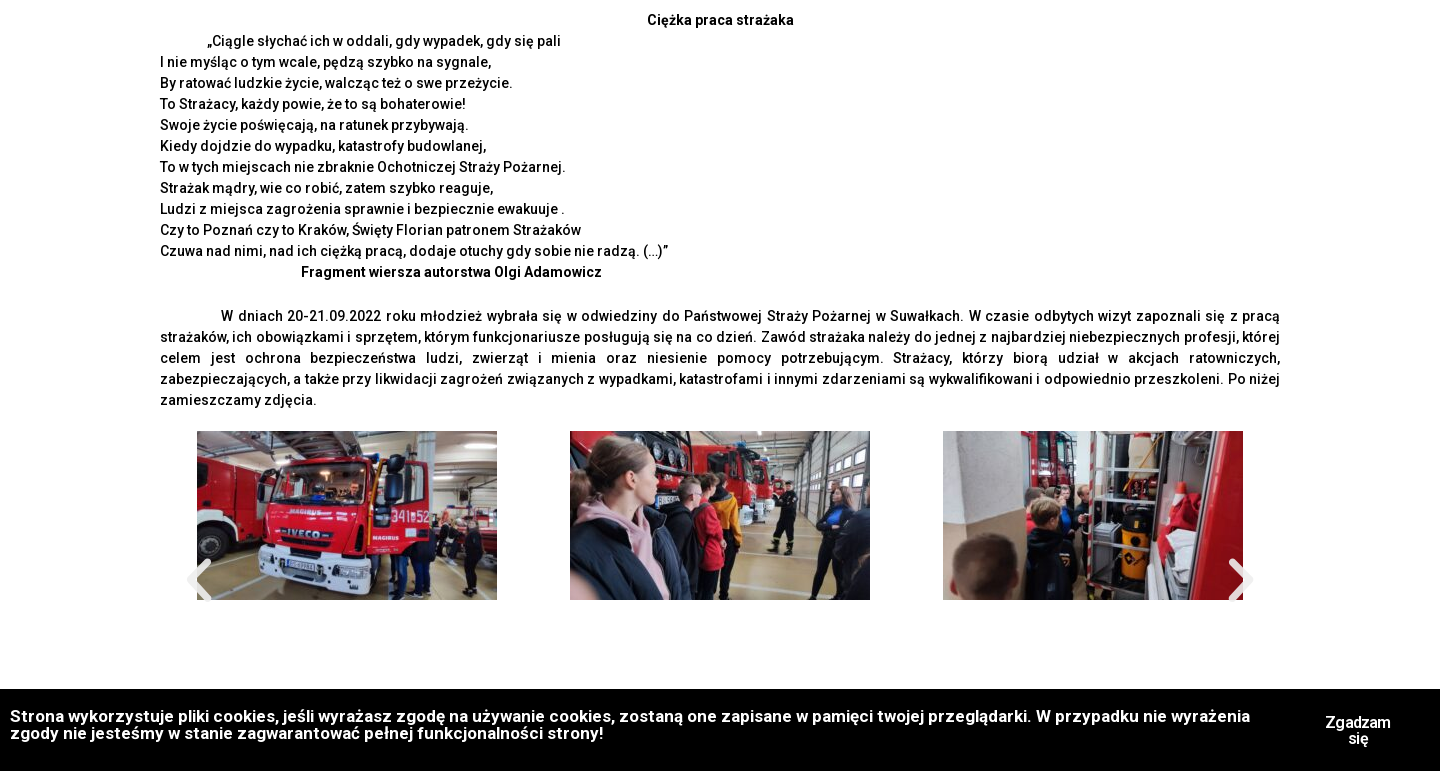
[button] (199, 581)
